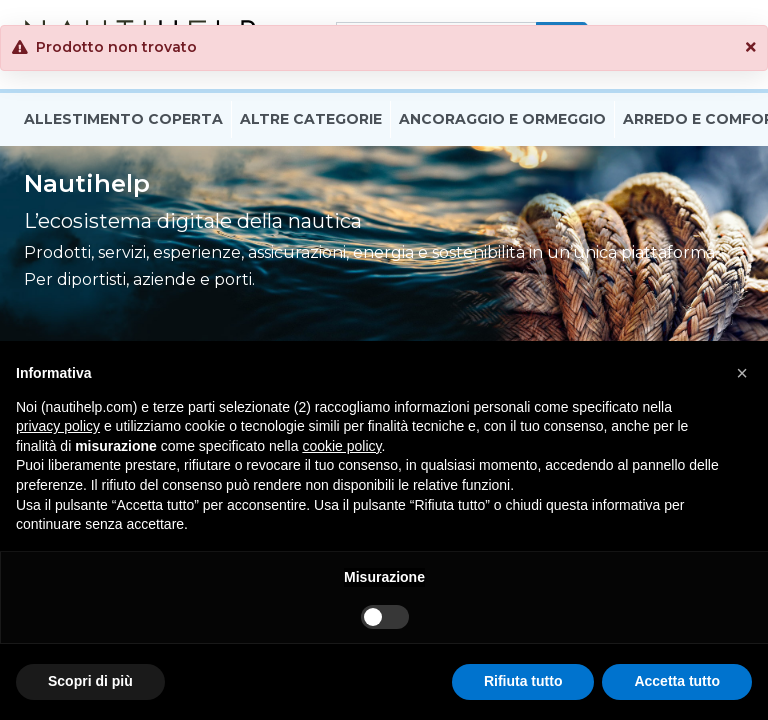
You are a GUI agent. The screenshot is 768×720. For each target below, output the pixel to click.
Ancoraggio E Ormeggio (502, 123)
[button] (751, 47)
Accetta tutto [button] (677, 681)
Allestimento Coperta (123, 123)
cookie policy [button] (341, 446)
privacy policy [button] (58, 426)
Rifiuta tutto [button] (523, 681)
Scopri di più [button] (90, 681)
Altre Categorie (311, 123)
